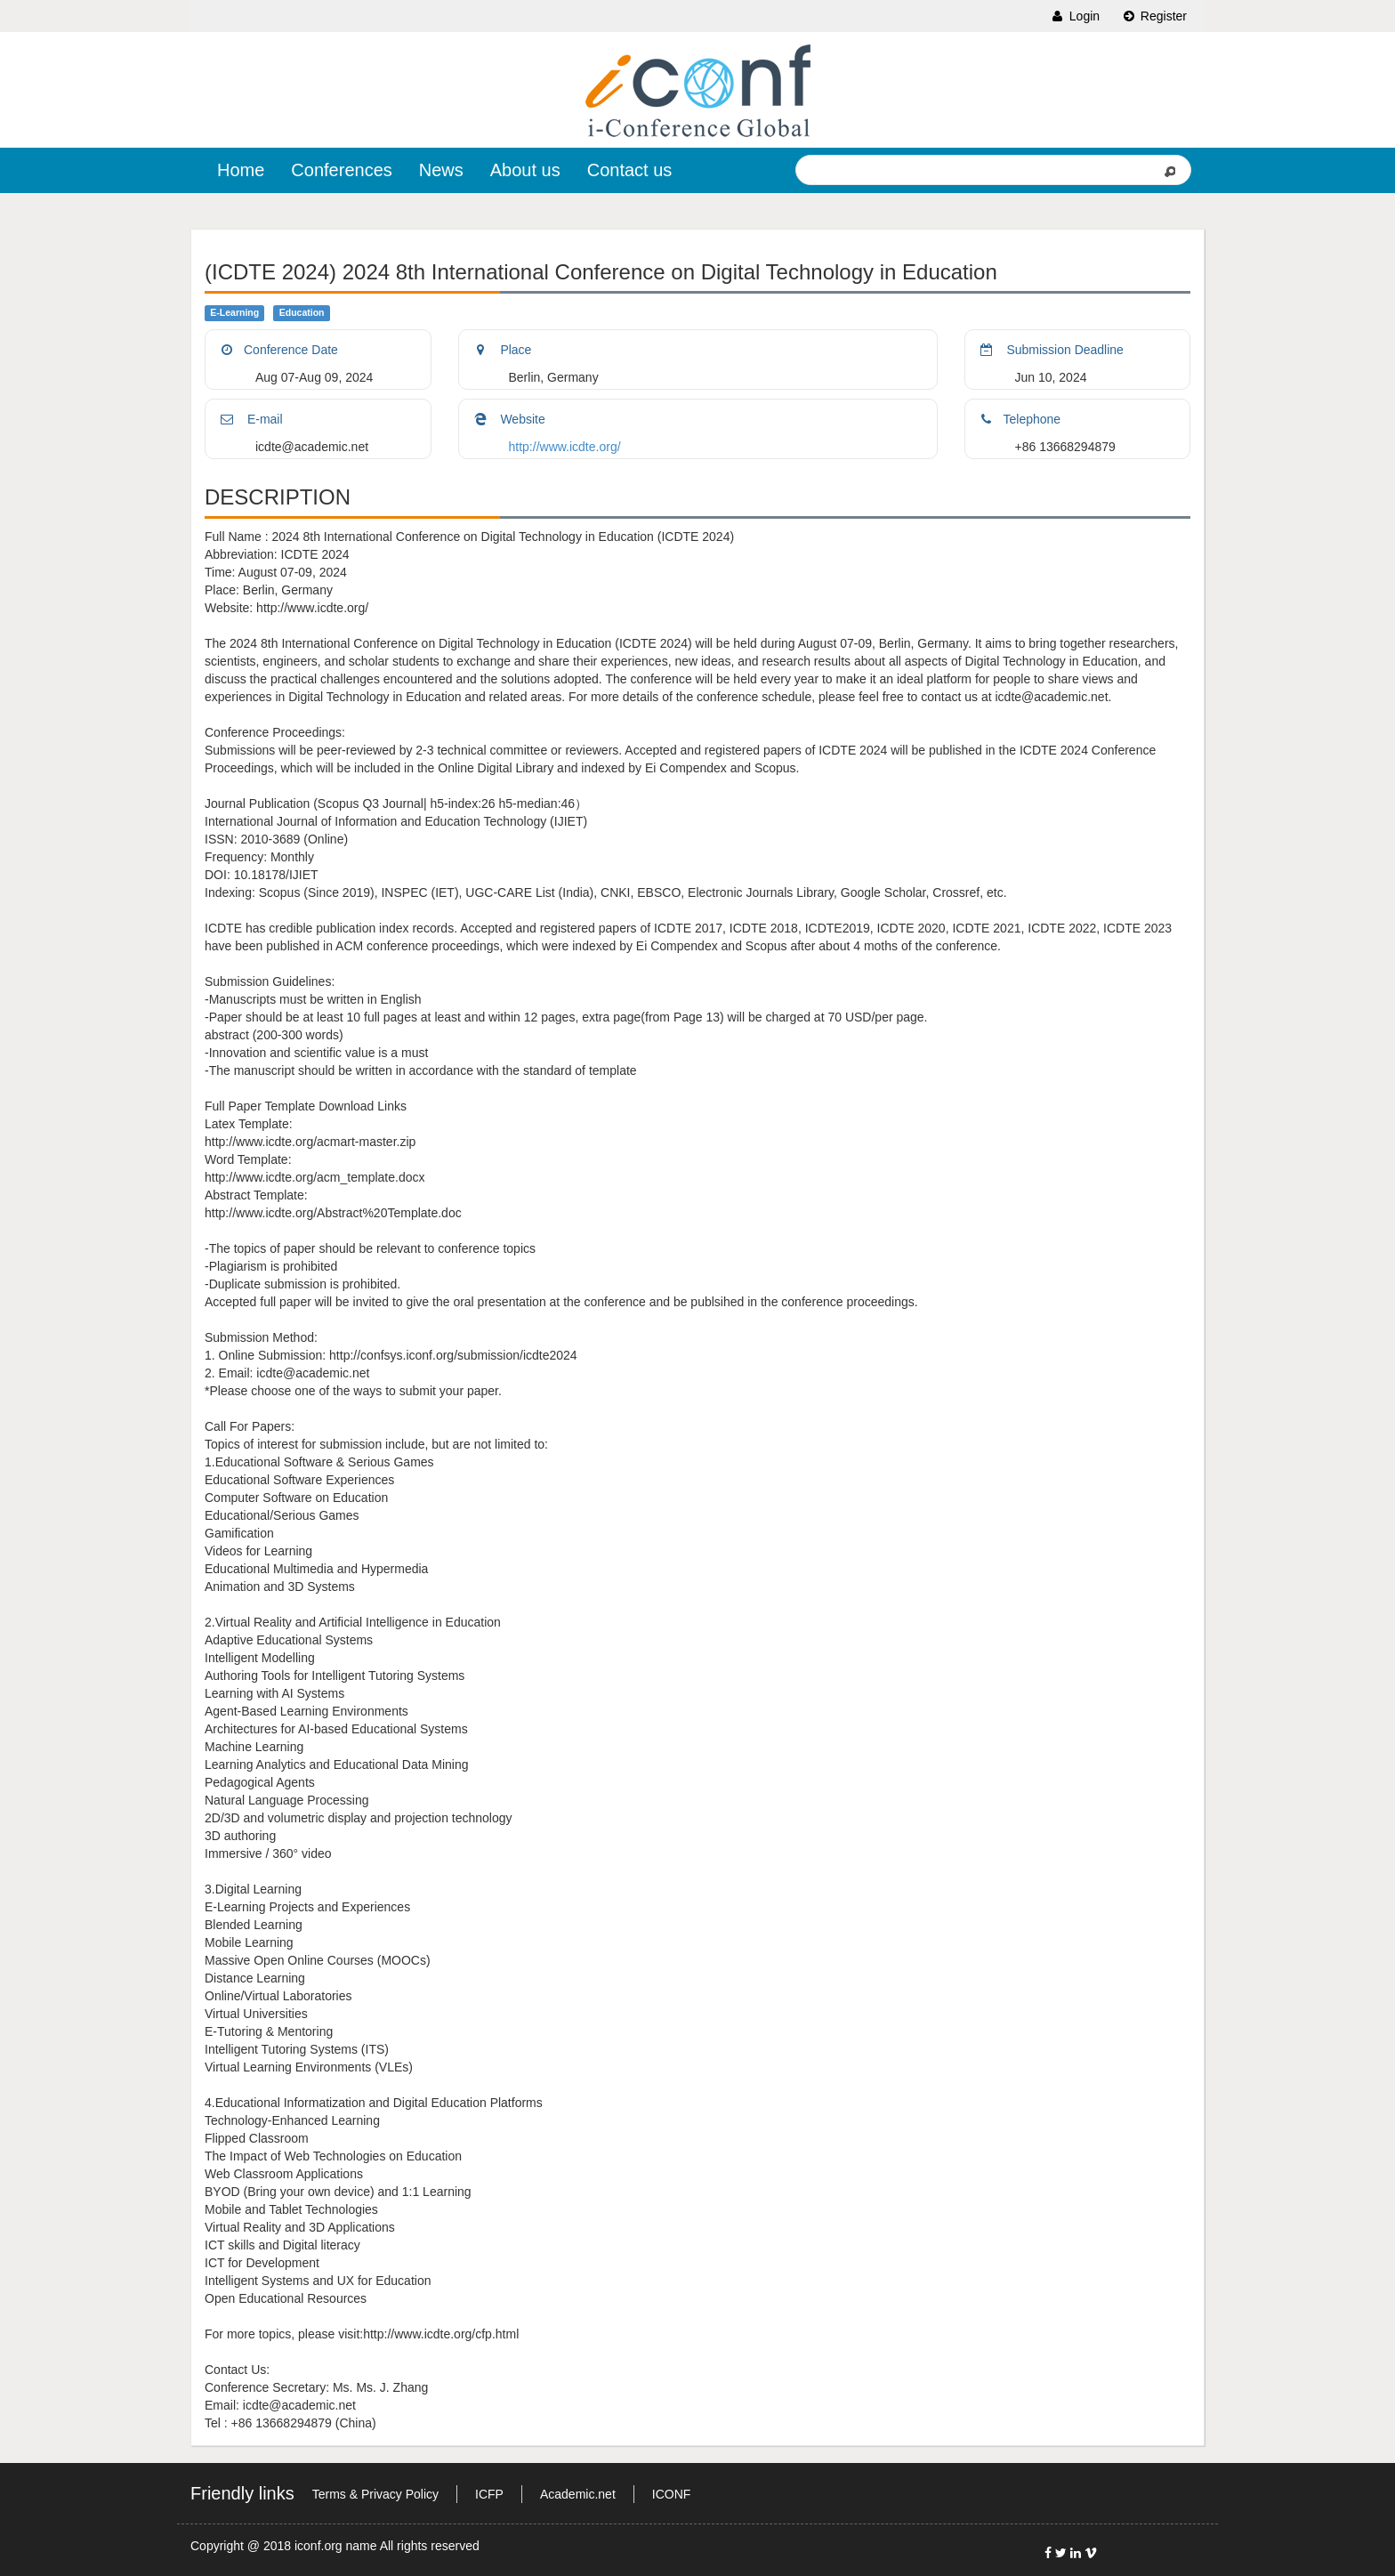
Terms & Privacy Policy (375, 2494)
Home (240, 170)
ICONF (671, 2494)
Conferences (341, 170)
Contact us (630, 170)
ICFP (489, 2494)
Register (1154, 16)
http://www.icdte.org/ (565, 447)
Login (1075, 16)
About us (525, 170)
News (441, 170)
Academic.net (578, 2494)
